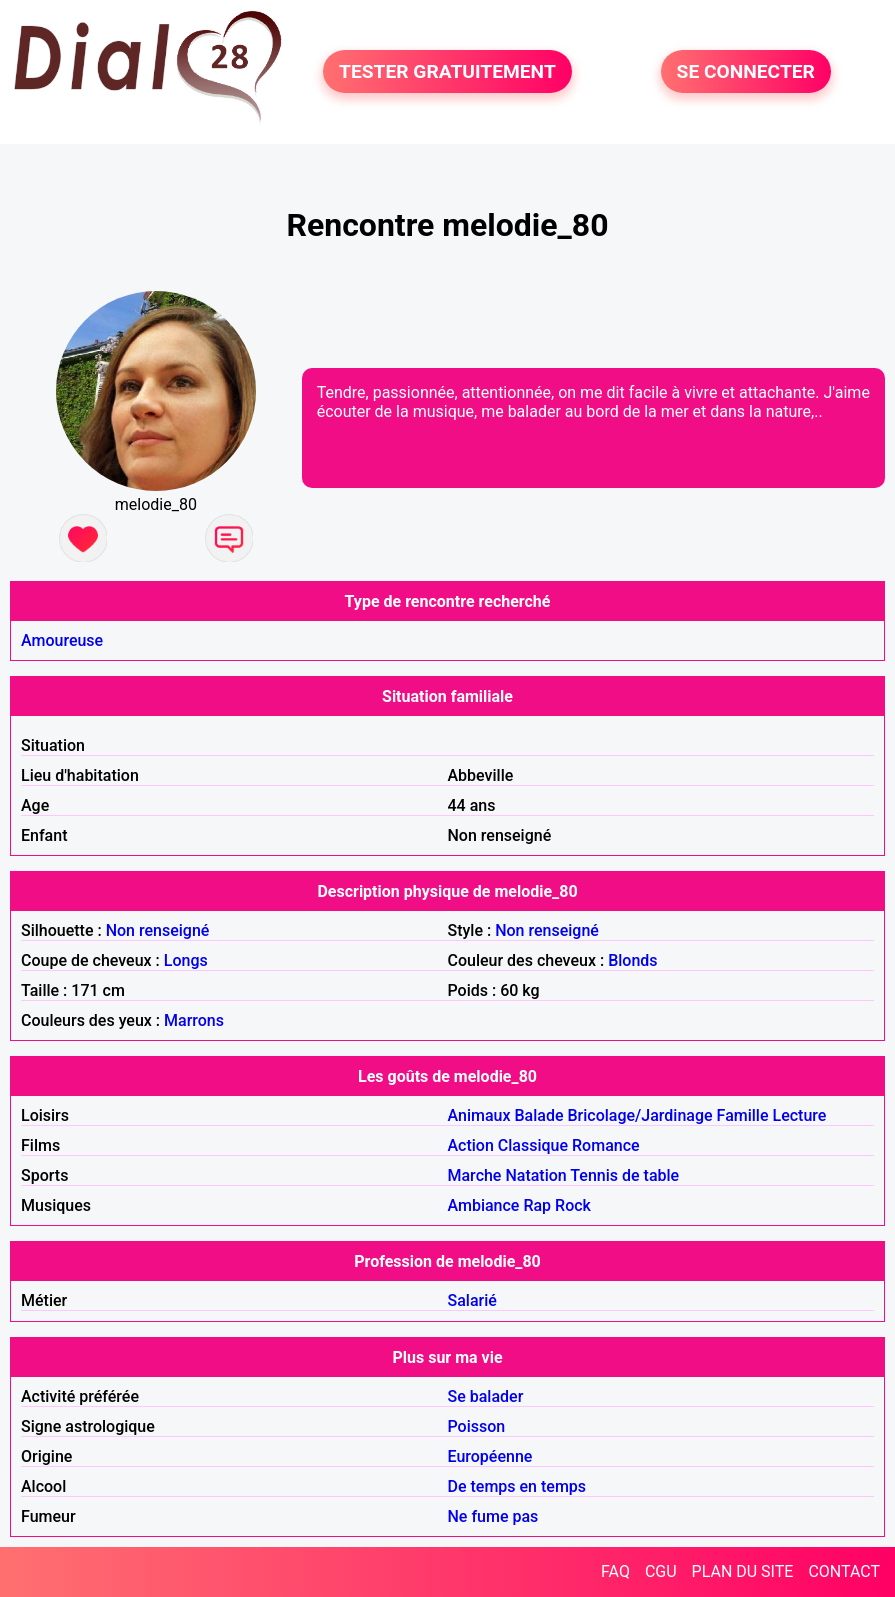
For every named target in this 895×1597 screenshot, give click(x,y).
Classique (533, 1145)
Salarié (472, 1300)
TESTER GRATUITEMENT (447, 71)
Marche (475, 1175)
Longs (186, 960)
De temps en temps (517, 1486)
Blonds (632, 960)
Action (471, 1145)
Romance (606, 1145)
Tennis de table (624, 1175)
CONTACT (844, 1571)
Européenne (490, 1456)
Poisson (477, 1426)
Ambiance (484, 1205)
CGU (661, 1571)
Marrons (194, 1020)
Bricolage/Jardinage (639, 1115)
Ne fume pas (493, 1516)
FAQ (615, 1571)
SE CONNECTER (746, 71)
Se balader (486, 1396)
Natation (535, 1175)
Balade (538, 1115)
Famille (743, 1115)
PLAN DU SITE (743, 1571)
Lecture (799, 1115)
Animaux (479, 1115)
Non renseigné (158, 930)
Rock (573, 1205)
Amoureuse (62, 640)
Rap (537, 1205)
